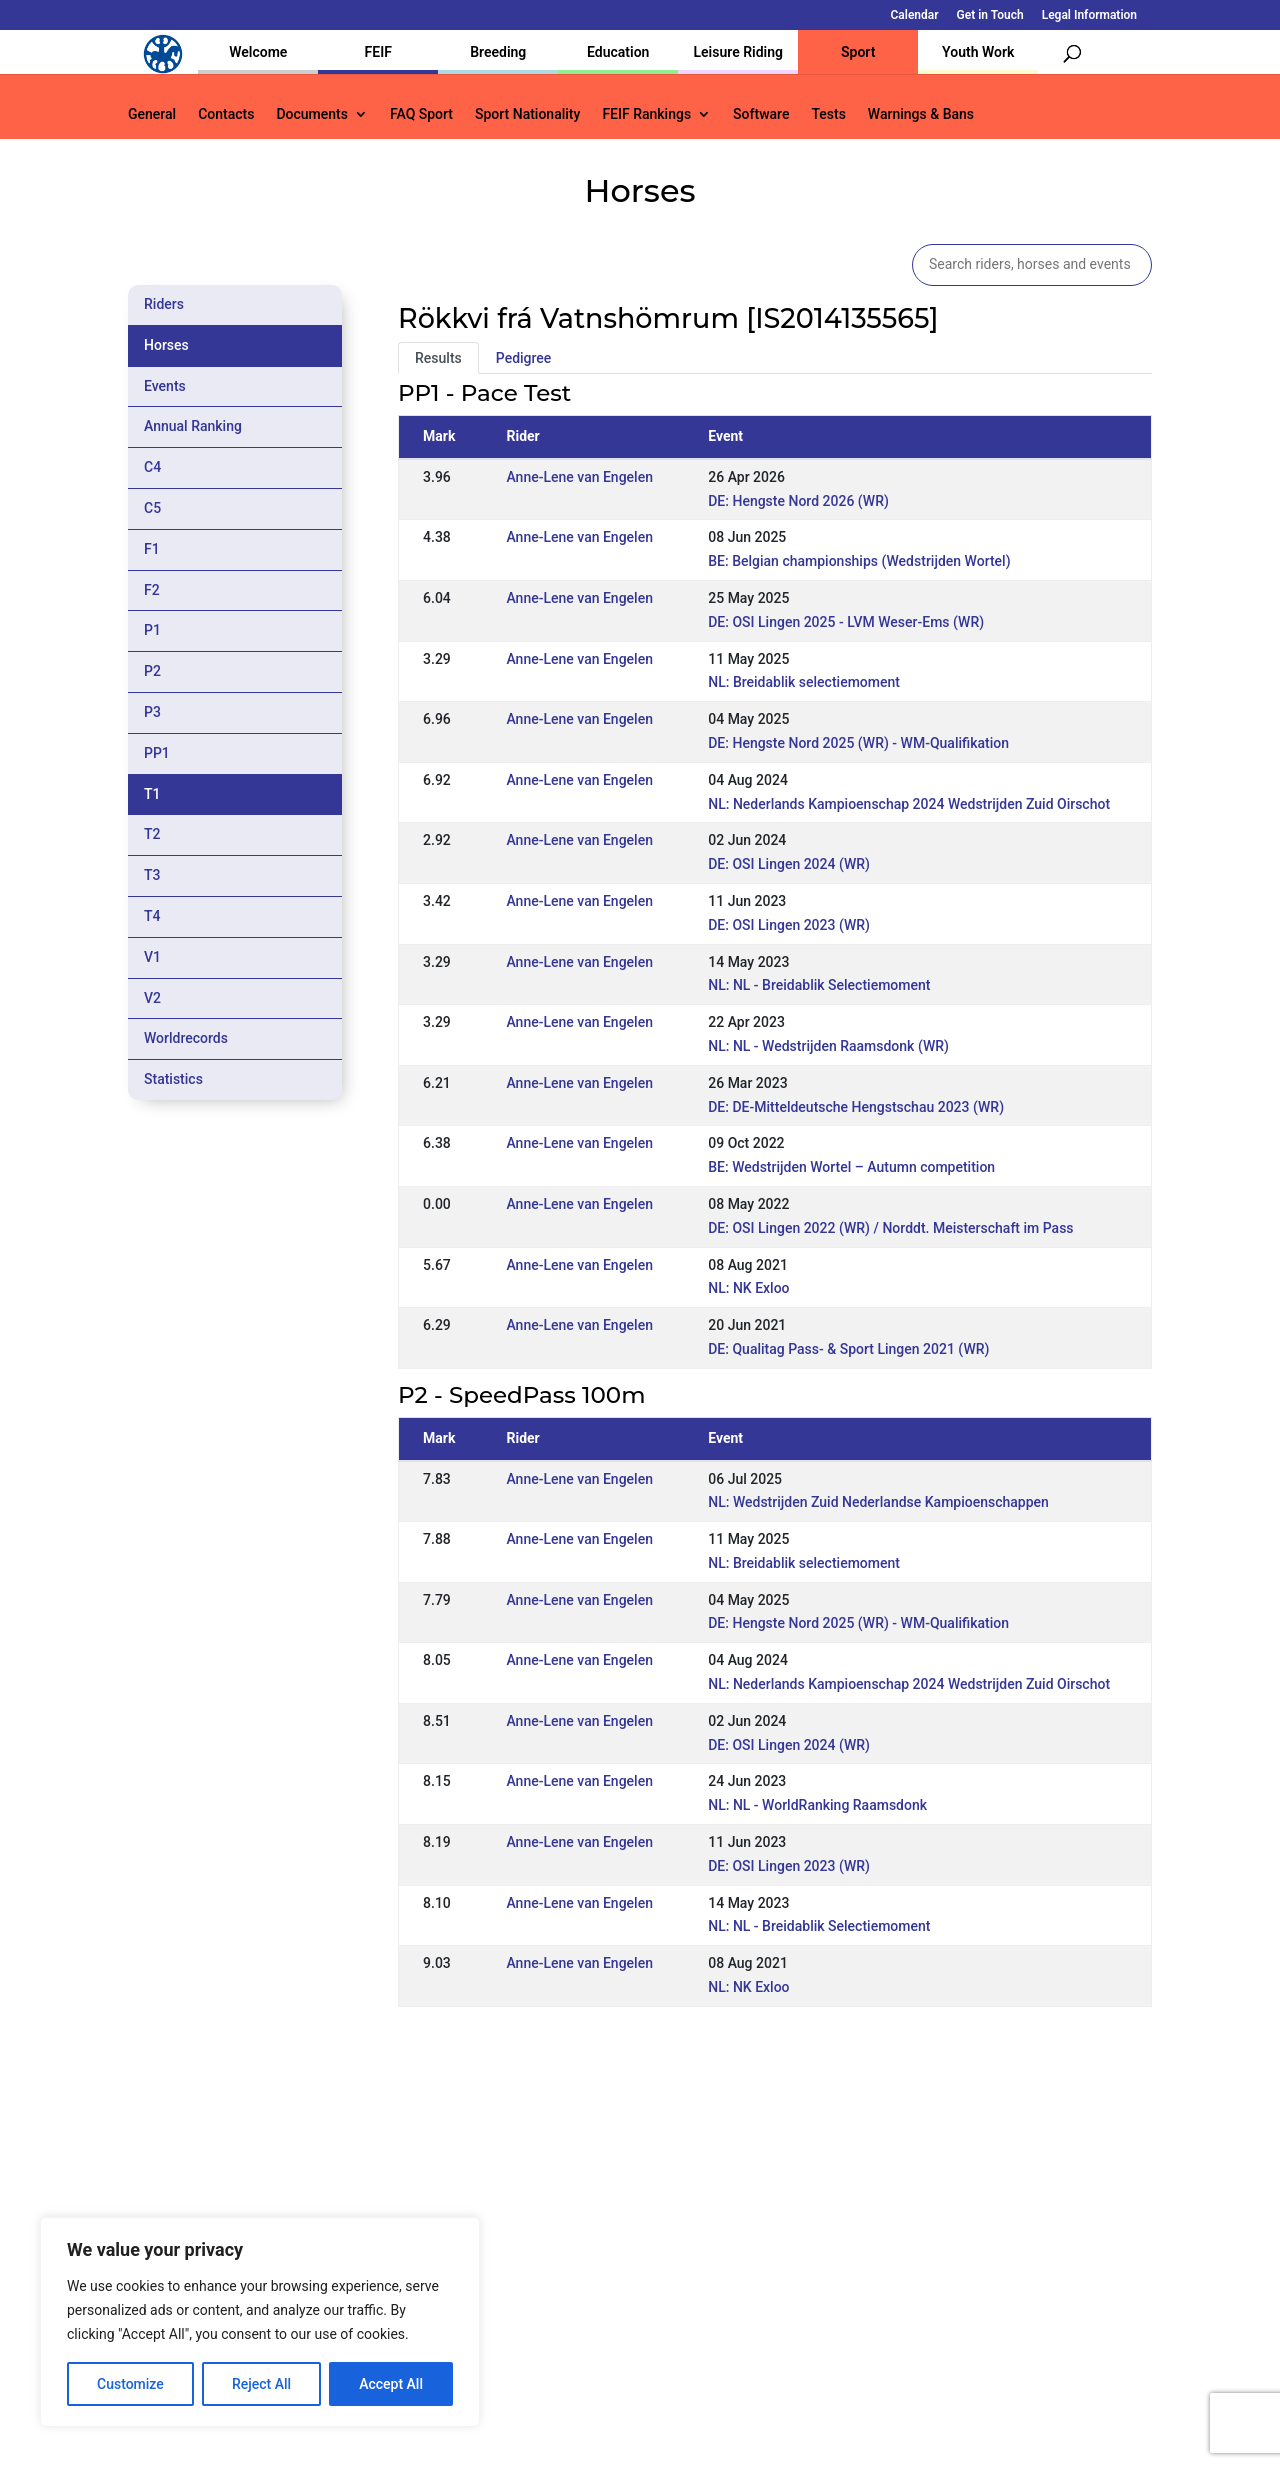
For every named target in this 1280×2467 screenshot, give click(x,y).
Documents (312, 114)
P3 (152, 712)
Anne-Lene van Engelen (579, 477)
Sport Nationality (527, 114)
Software (761, 114)
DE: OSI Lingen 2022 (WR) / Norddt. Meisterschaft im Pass (890, 1228)
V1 (152, 957)
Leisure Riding (738, 52)
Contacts (226, 114)
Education (618, 52)
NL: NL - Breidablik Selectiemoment (819, 985)
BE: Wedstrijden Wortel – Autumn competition (851, 1167)
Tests (828, 114)
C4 (152, 467)
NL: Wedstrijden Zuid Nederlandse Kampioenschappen (878, 1502)
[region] (260, 2322)
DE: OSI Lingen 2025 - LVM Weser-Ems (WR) (846, 622)
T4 (152, 916)
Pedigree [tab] (524, 358)
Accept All (391, 2384)
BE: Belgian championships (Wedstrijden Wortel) (859, 561)
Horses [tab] (166, 345)
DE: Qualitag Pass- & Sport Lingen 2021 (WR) (848, 1349)
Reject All (261, 2384)
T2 (152, 834)
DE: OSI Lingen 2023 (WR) (789, 925)
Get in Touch (990, 15)
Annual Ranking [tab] (193, 426)
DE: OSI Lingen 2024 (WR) (789, 864)
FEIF (378, 52)
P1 (152, 630)
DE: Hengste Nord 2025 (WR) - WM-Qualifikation (858, 743)
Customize (130, 2384)
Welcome (258, 52)
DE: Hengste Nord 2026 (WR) (798, 501)
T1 (152, 794)
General (152, 114)
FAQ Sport (421, 114)
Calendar (915, 15)
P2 (152, 671)
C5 (152, 508)
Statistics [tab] (173, 1079)
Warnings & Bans (921, 114)
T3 (152, 875)
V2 (152, 998)
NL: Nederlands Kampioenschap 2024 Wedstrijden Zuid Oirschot (909, 804)
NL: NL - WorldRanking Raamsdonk (817, 1805)
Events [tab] (165, 386)
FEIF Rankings (646, 114)
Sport (858, 52)
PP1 (157, 753)
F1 (152, 549)
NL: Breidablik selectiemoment (804, 682)
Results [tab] (438, 358)
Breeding (498, 52)
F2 (152, 590)
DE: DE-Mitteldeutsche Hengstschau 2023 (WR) (856, 1107)
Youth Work (978, 52)
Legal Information (1089, 15)
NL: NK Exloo (748, 1288)
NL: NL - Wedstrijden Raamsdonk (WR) (828, 1046)
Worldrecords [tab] (186, 1038)
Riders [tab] (164, 304)
